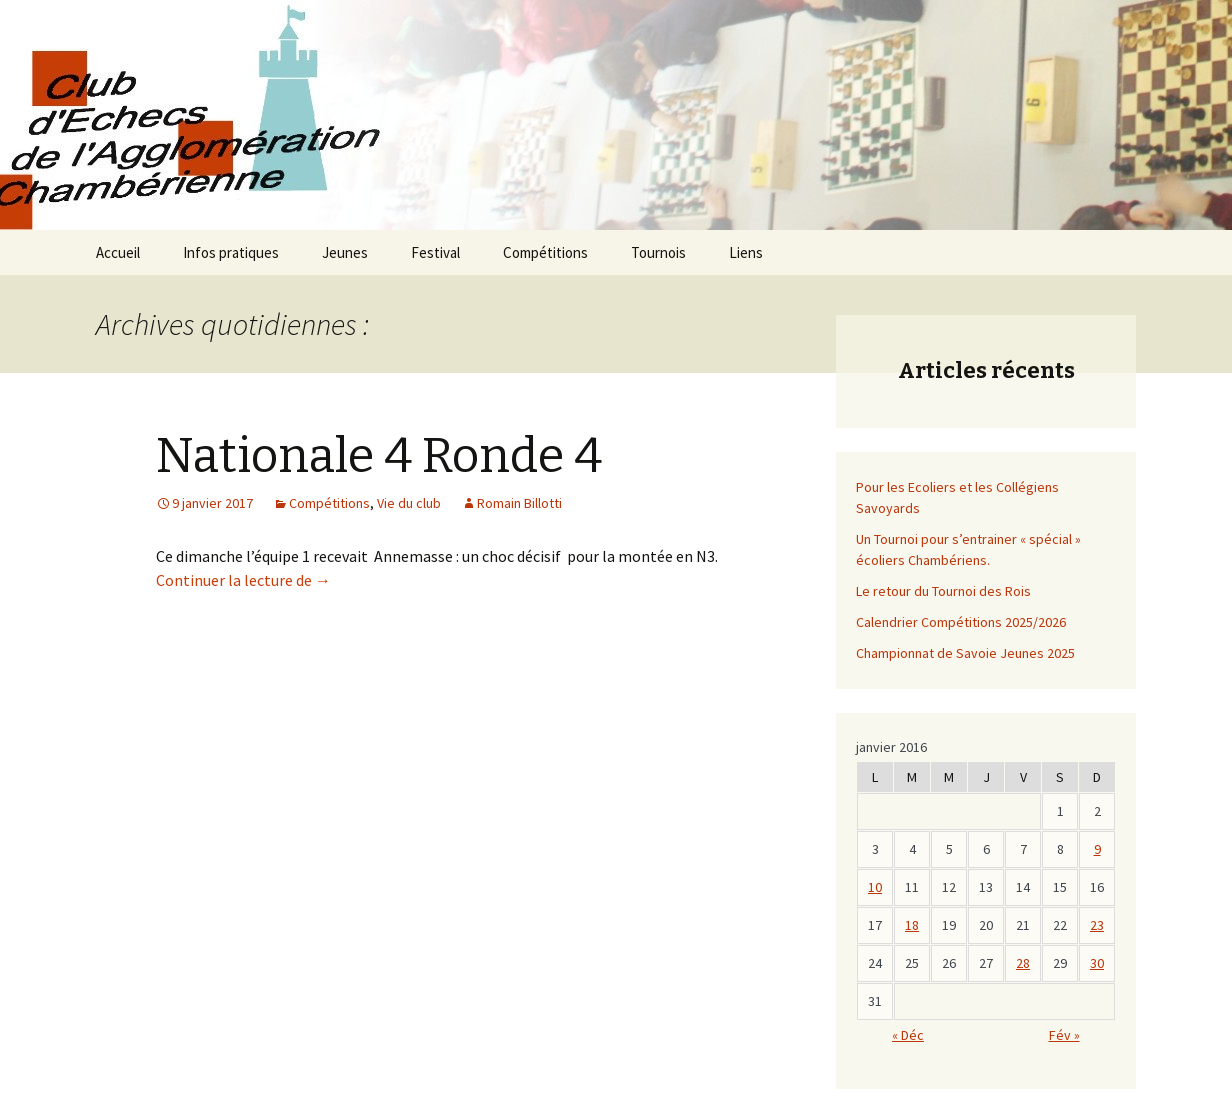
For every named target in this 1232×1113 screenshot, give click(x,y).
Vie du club (409, 503)
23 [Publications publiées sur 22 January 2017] (1097, 925)
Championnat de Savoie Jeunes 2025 (965, 653)
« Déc (908, 1035)
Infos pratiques (231, 252)
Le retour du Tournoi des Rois (943, 591)
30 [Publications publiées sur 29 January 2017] (1097, 963)
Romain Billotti (519, 503)
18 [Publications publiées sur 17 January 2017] (912, 925)
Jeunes (345, 252)
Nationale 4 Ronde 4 (379, 456)
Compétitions (545, 252)
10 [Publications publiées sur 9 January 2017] (875, 887)
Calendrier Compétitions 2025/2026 (961, 622)
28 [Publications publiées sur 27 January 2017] (1023, 963)
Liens (746, 252)
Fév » (1064, 1035)
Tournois (658, 252)
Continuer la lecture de (243, 580)
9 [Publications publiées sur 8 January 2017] (1097, 849)
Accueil (118, 252)
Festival (435, 252)
